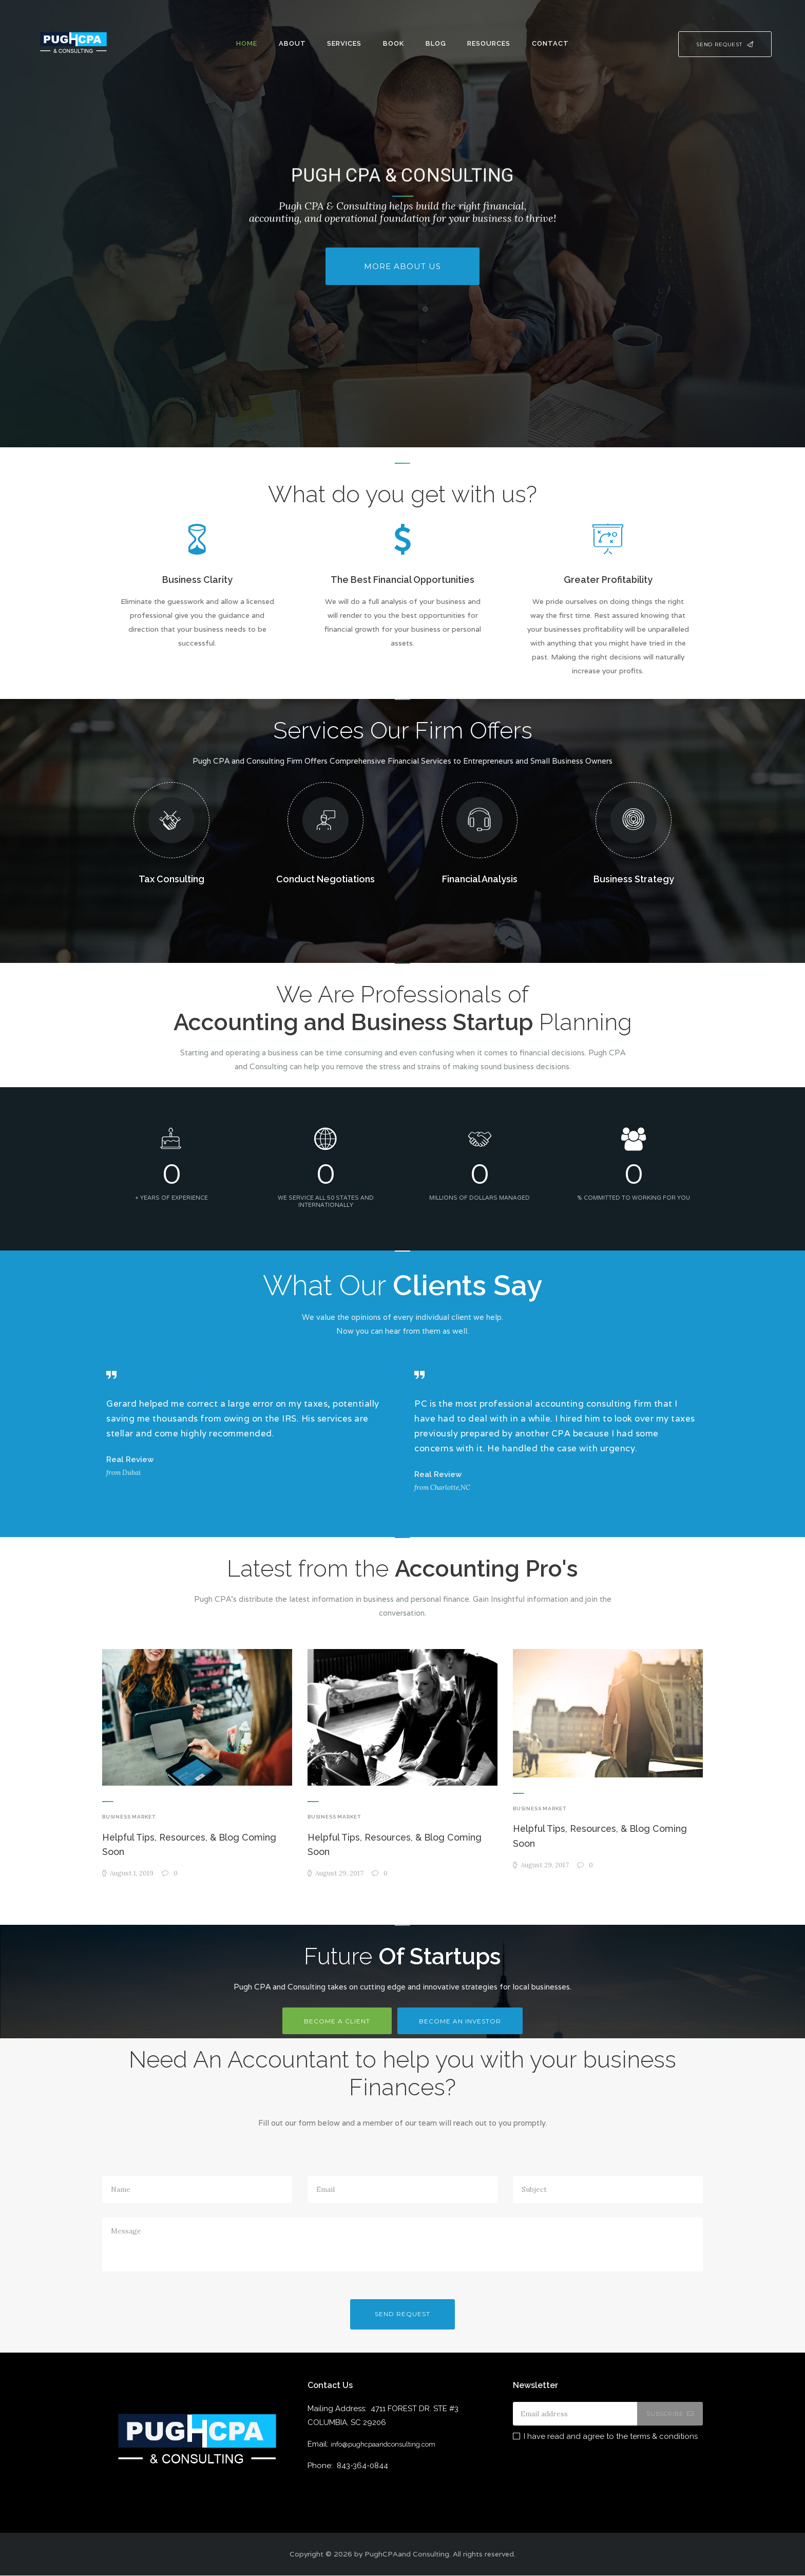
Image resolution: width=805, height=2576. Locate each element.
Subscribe (664, 2414)
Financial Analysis (480, 879)
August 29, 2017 (340, 1873)
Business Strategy (633, 879)
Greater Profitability (608, 579)
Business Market (129, 1817)
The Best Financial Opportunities (402, 579)
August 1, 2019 (132, 1873)
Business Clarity (197, 579)
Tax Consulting (171, 879)
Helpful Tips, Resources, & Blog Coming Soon (190, 1845)
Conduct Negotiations (325, 879)
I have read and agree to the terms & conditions (611, 2436)
